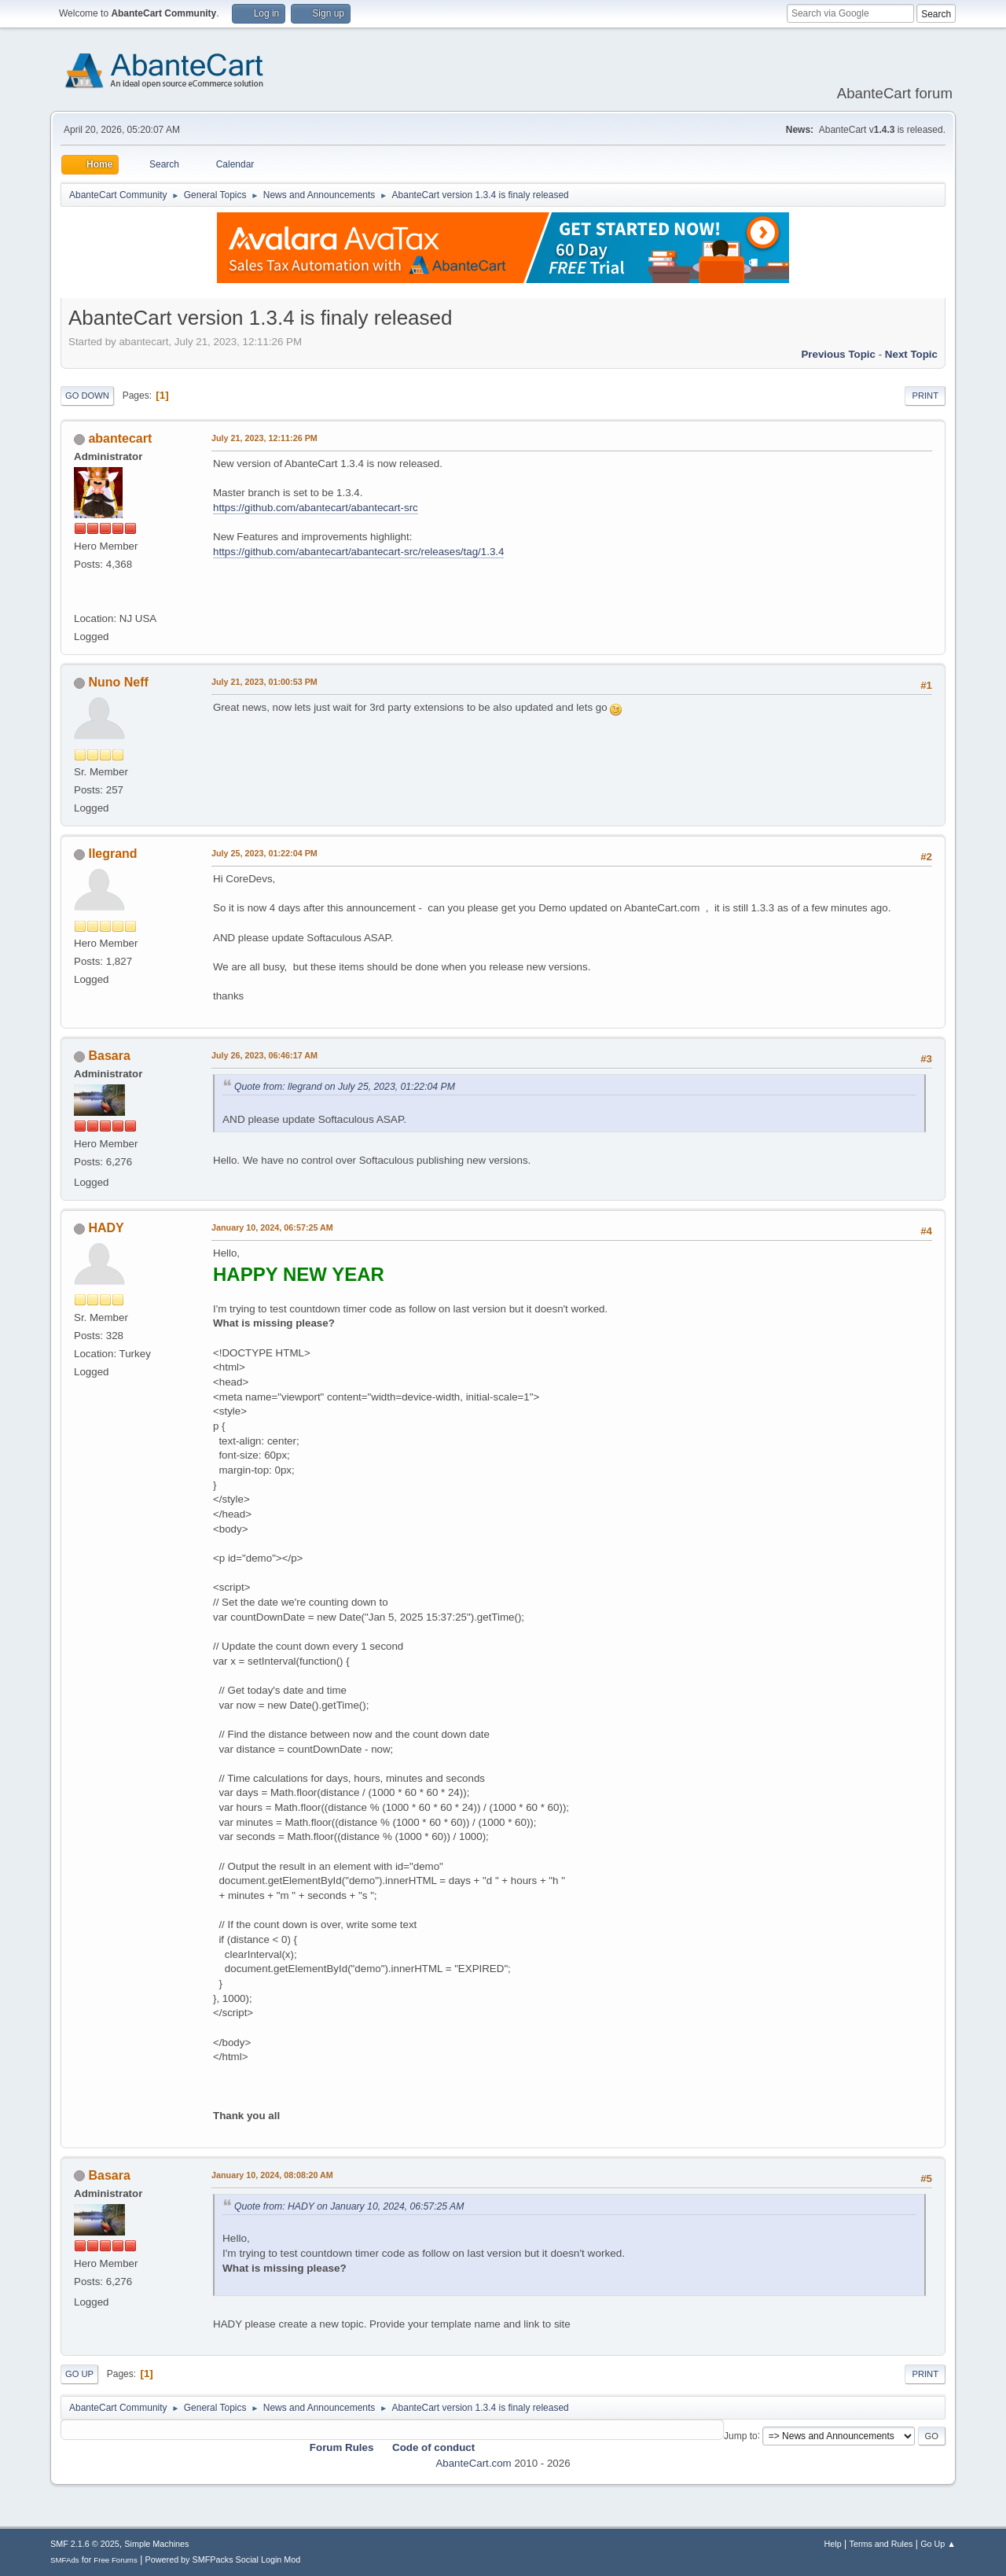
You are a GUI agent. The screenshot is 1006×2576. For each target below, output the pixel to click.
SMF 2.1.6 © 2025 (84, 2543)
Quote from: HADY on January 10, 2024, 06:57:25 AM (349, 2206)
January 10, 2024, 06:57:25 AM (272, 1227)
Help (833, 2543)
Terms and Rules (881, 2543)
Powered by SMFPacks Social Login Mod (223, 2559)
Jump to (741, 2435)
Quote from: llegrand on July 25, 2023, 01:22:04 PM (344, 1086)
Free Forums (116, 2560)
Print (925, 395)
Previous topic (838, 354)
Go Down (87, 395)
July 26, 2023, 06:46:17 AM (264, 1055)
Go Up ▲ (938, 2543)
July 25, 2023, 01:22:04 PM (264, 853)
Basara (109, 1055)
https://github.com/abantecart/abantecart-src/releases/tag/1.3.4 (358, 552)
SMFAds (64, 2560)
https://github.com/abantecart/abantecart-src (315, 507)
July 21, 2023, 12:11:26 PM (264, 438)
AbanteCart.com (473, 2463)
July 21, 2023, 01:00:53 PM (264, 681)
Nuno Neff (118, 682)
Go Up (79, 2374)
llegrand (112, 853)
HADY (105, 1228)
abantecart (120, 438)
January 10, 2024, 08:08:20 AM (272, 2175)
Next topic (911, 354)
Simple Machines (156, 2543)
